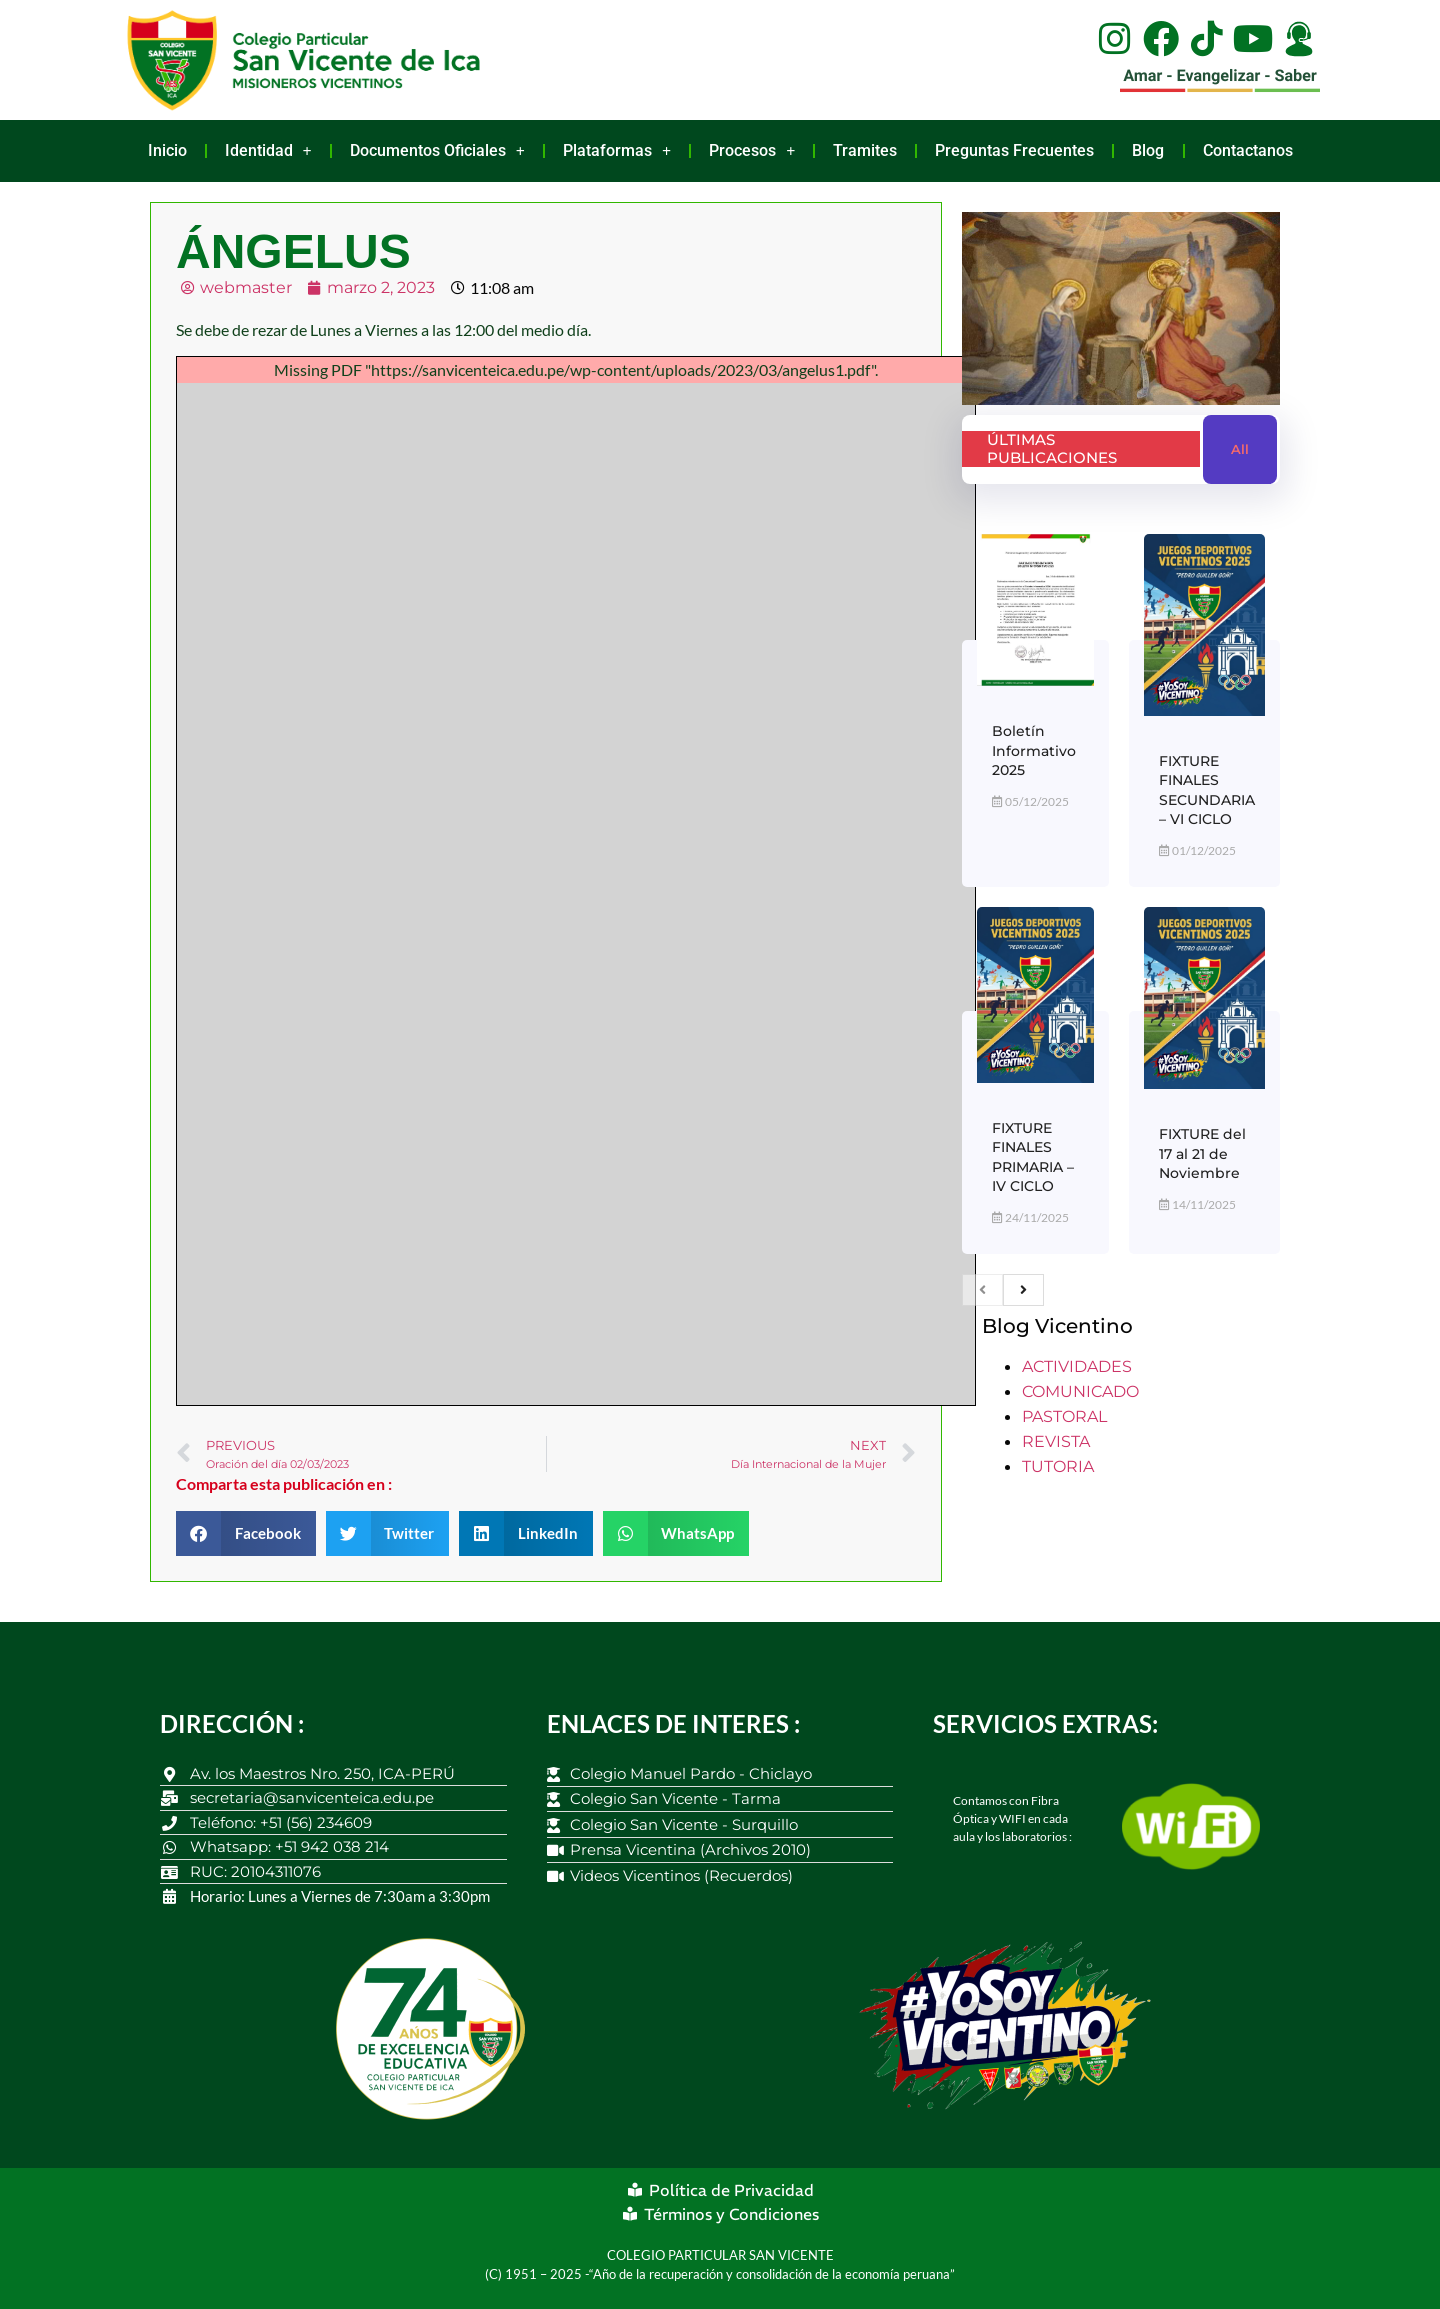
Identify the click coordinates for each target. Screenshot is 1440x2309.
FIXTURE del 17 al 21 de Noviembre (1202, 1153)
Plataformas (617, 151)
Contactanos (1248, 150)
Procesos (752, 151)
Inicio (167, 150)
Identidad (268, 151)
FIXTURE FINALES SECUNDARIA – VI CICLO (1207, 790)
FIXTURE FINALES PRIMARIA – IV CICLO (1033, 1157)
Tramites (865, 150)
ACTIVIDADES (1077, 1366)
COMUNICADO (1080, 1391)
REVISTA (1056, 1441)
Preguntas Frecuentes (1014, 150)
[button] (246, 1533)
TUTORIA (1058, 1466)
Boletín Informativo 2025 (1034, 750)
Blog (1148, 150)
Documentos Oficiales (437, 151)
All (1240, 449)
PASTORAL (1064, 1416)
